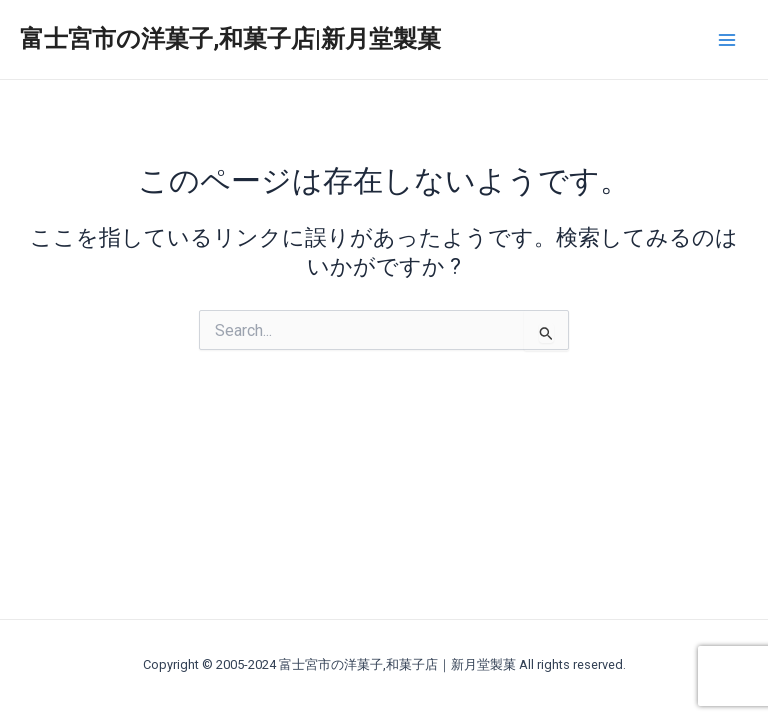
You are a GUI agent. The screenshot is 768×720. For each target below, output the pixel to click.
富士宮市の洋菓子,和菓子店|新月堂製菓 (230, 39)
